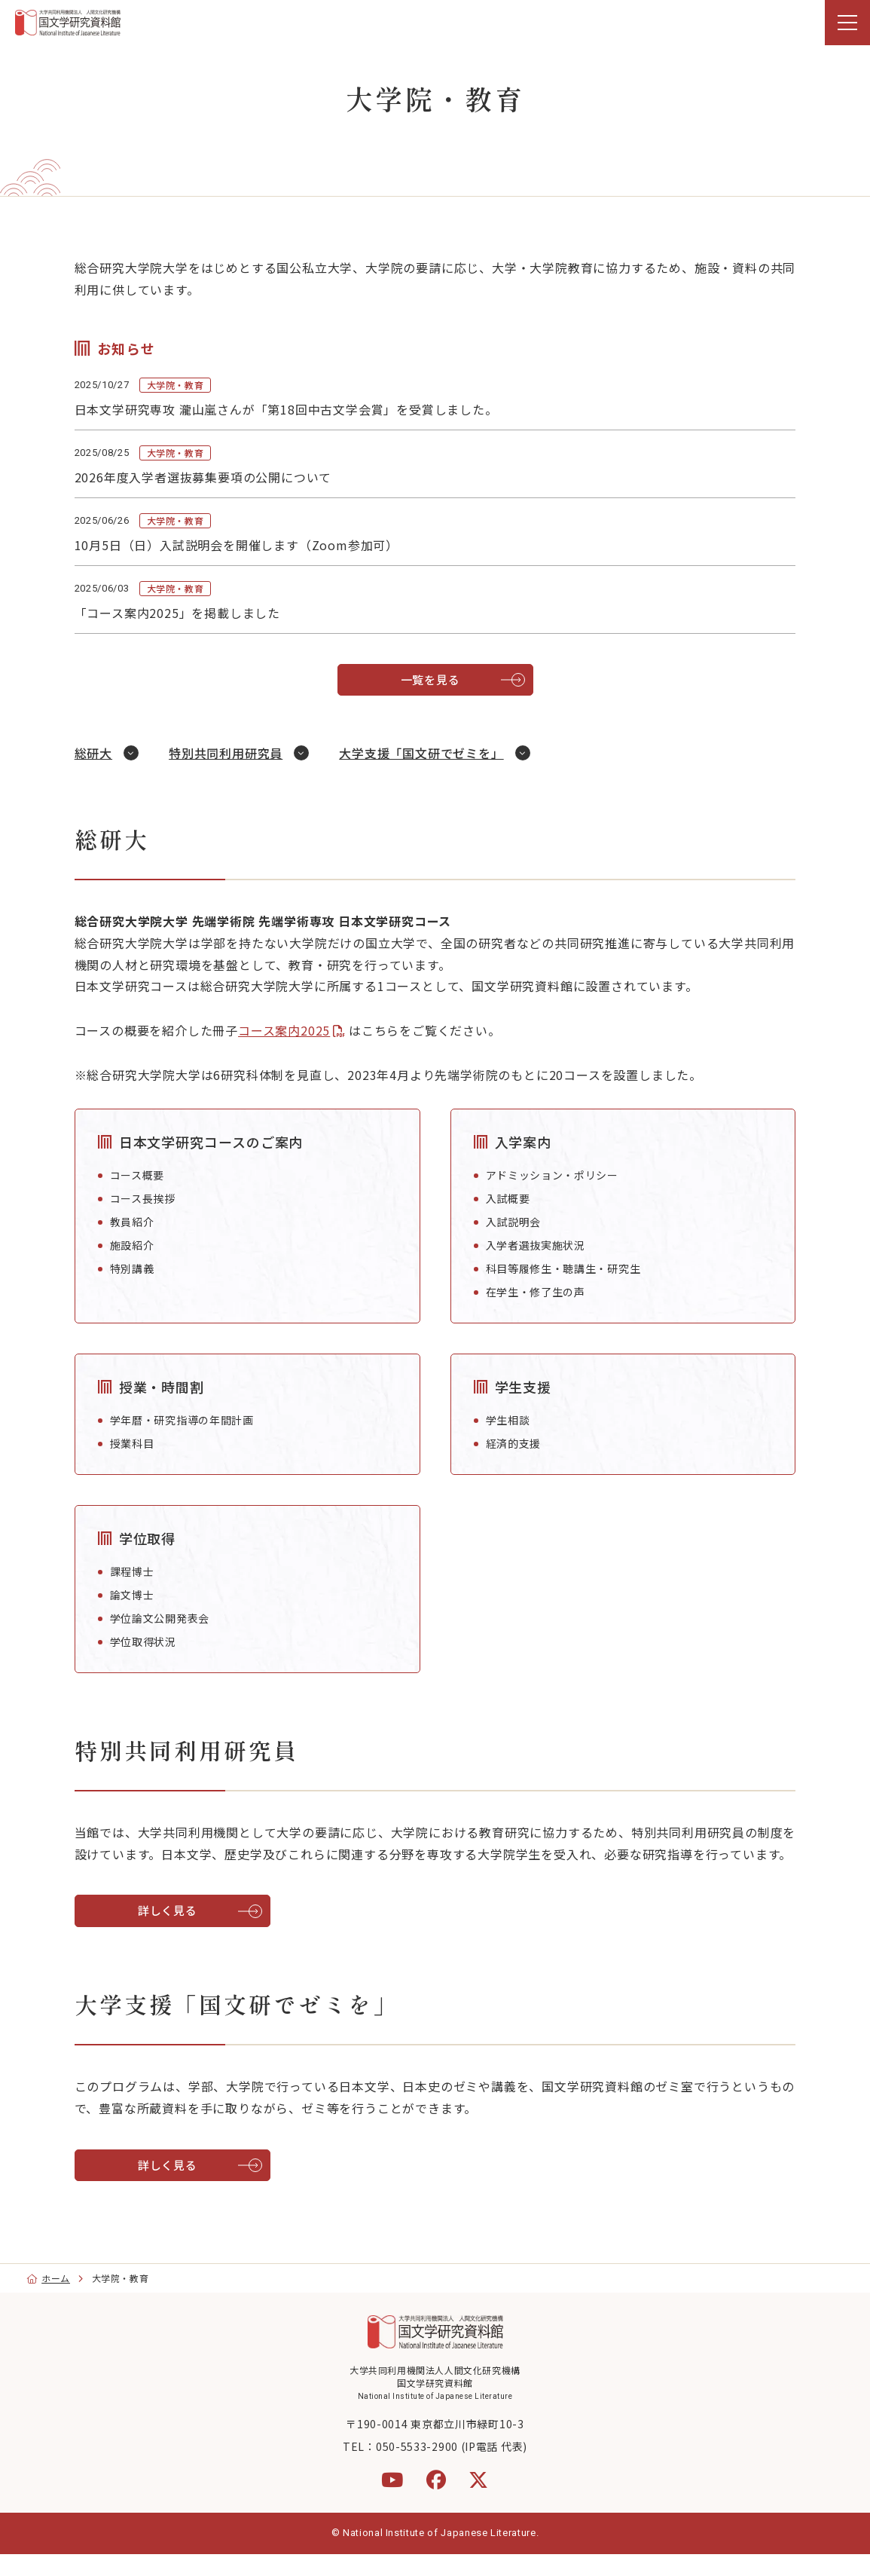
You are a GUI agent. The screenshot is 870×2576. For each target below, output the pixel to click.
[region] (435, 22)
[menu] (847, 22)
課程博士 (139, 1571)
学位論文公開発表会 (166, 1618)
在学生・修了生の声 (535, 1291)
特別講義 (139, 1268)
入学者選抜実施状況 (535, 1245)
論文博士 (139, 1594)
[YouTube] (392, 2501)
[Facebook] (436, 2501)
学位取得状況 (150, 1641)
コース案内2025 (291, 1030)
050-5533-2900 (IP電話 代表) (451, 2468)
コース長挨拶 (149, 1198)
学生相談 (508, 1419)
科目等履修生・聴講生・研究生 (563, 1268)
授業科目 (139, 1443)
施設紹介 (139, 1245)
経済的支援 (514, 1443)
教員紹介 (139, 1221)
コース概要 (144, 1174)
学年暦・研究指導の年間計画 (189, 1419)
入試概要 (508, 1198)
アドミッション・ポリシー (552, 1174)
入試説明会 (514, 1221)
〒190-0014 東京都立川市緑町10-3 (435, 2445)
